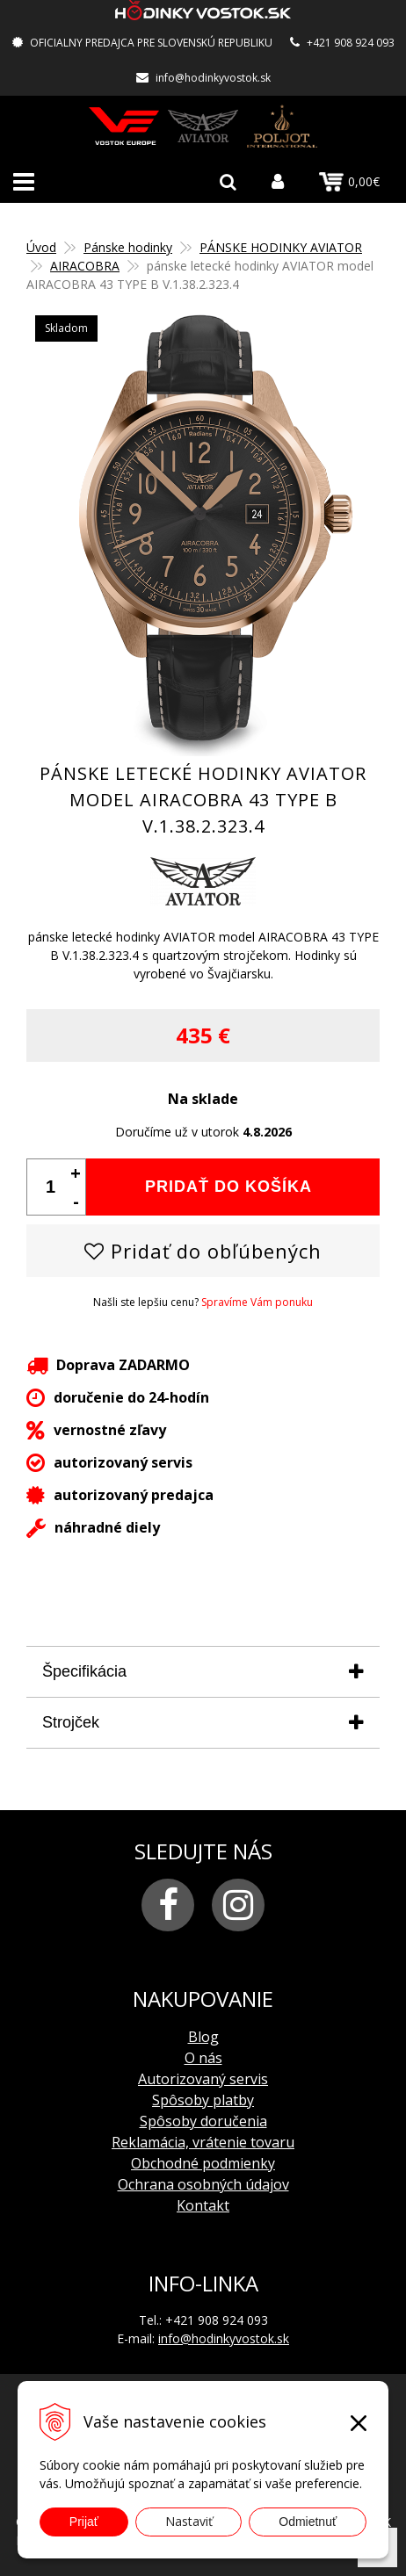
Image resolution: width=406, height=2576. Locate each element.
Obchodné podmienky (203, 2163)
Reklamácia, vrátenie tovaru (203, 2142)
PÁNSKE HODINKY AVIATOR (280, 247)
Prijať (83, 2522)
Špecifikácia (84, 1671)
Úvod (41, 247)
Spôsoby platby (203, 2100)
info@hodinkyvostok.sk (213, 77)
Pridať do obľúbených (203, 1250)
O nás (203, 2057)
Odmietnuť (308, 2522)
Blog (203, 2036)
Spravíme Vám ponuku (257, 1302)
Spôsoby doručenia (203, 2121)
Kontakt (203, 2205)
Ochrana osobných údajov (203, 2184)
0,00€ (349, 181)
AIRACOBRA (85, 265)
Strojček (70, 1722)
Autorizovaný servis (203, 2079)
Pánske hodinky (127, 247)
